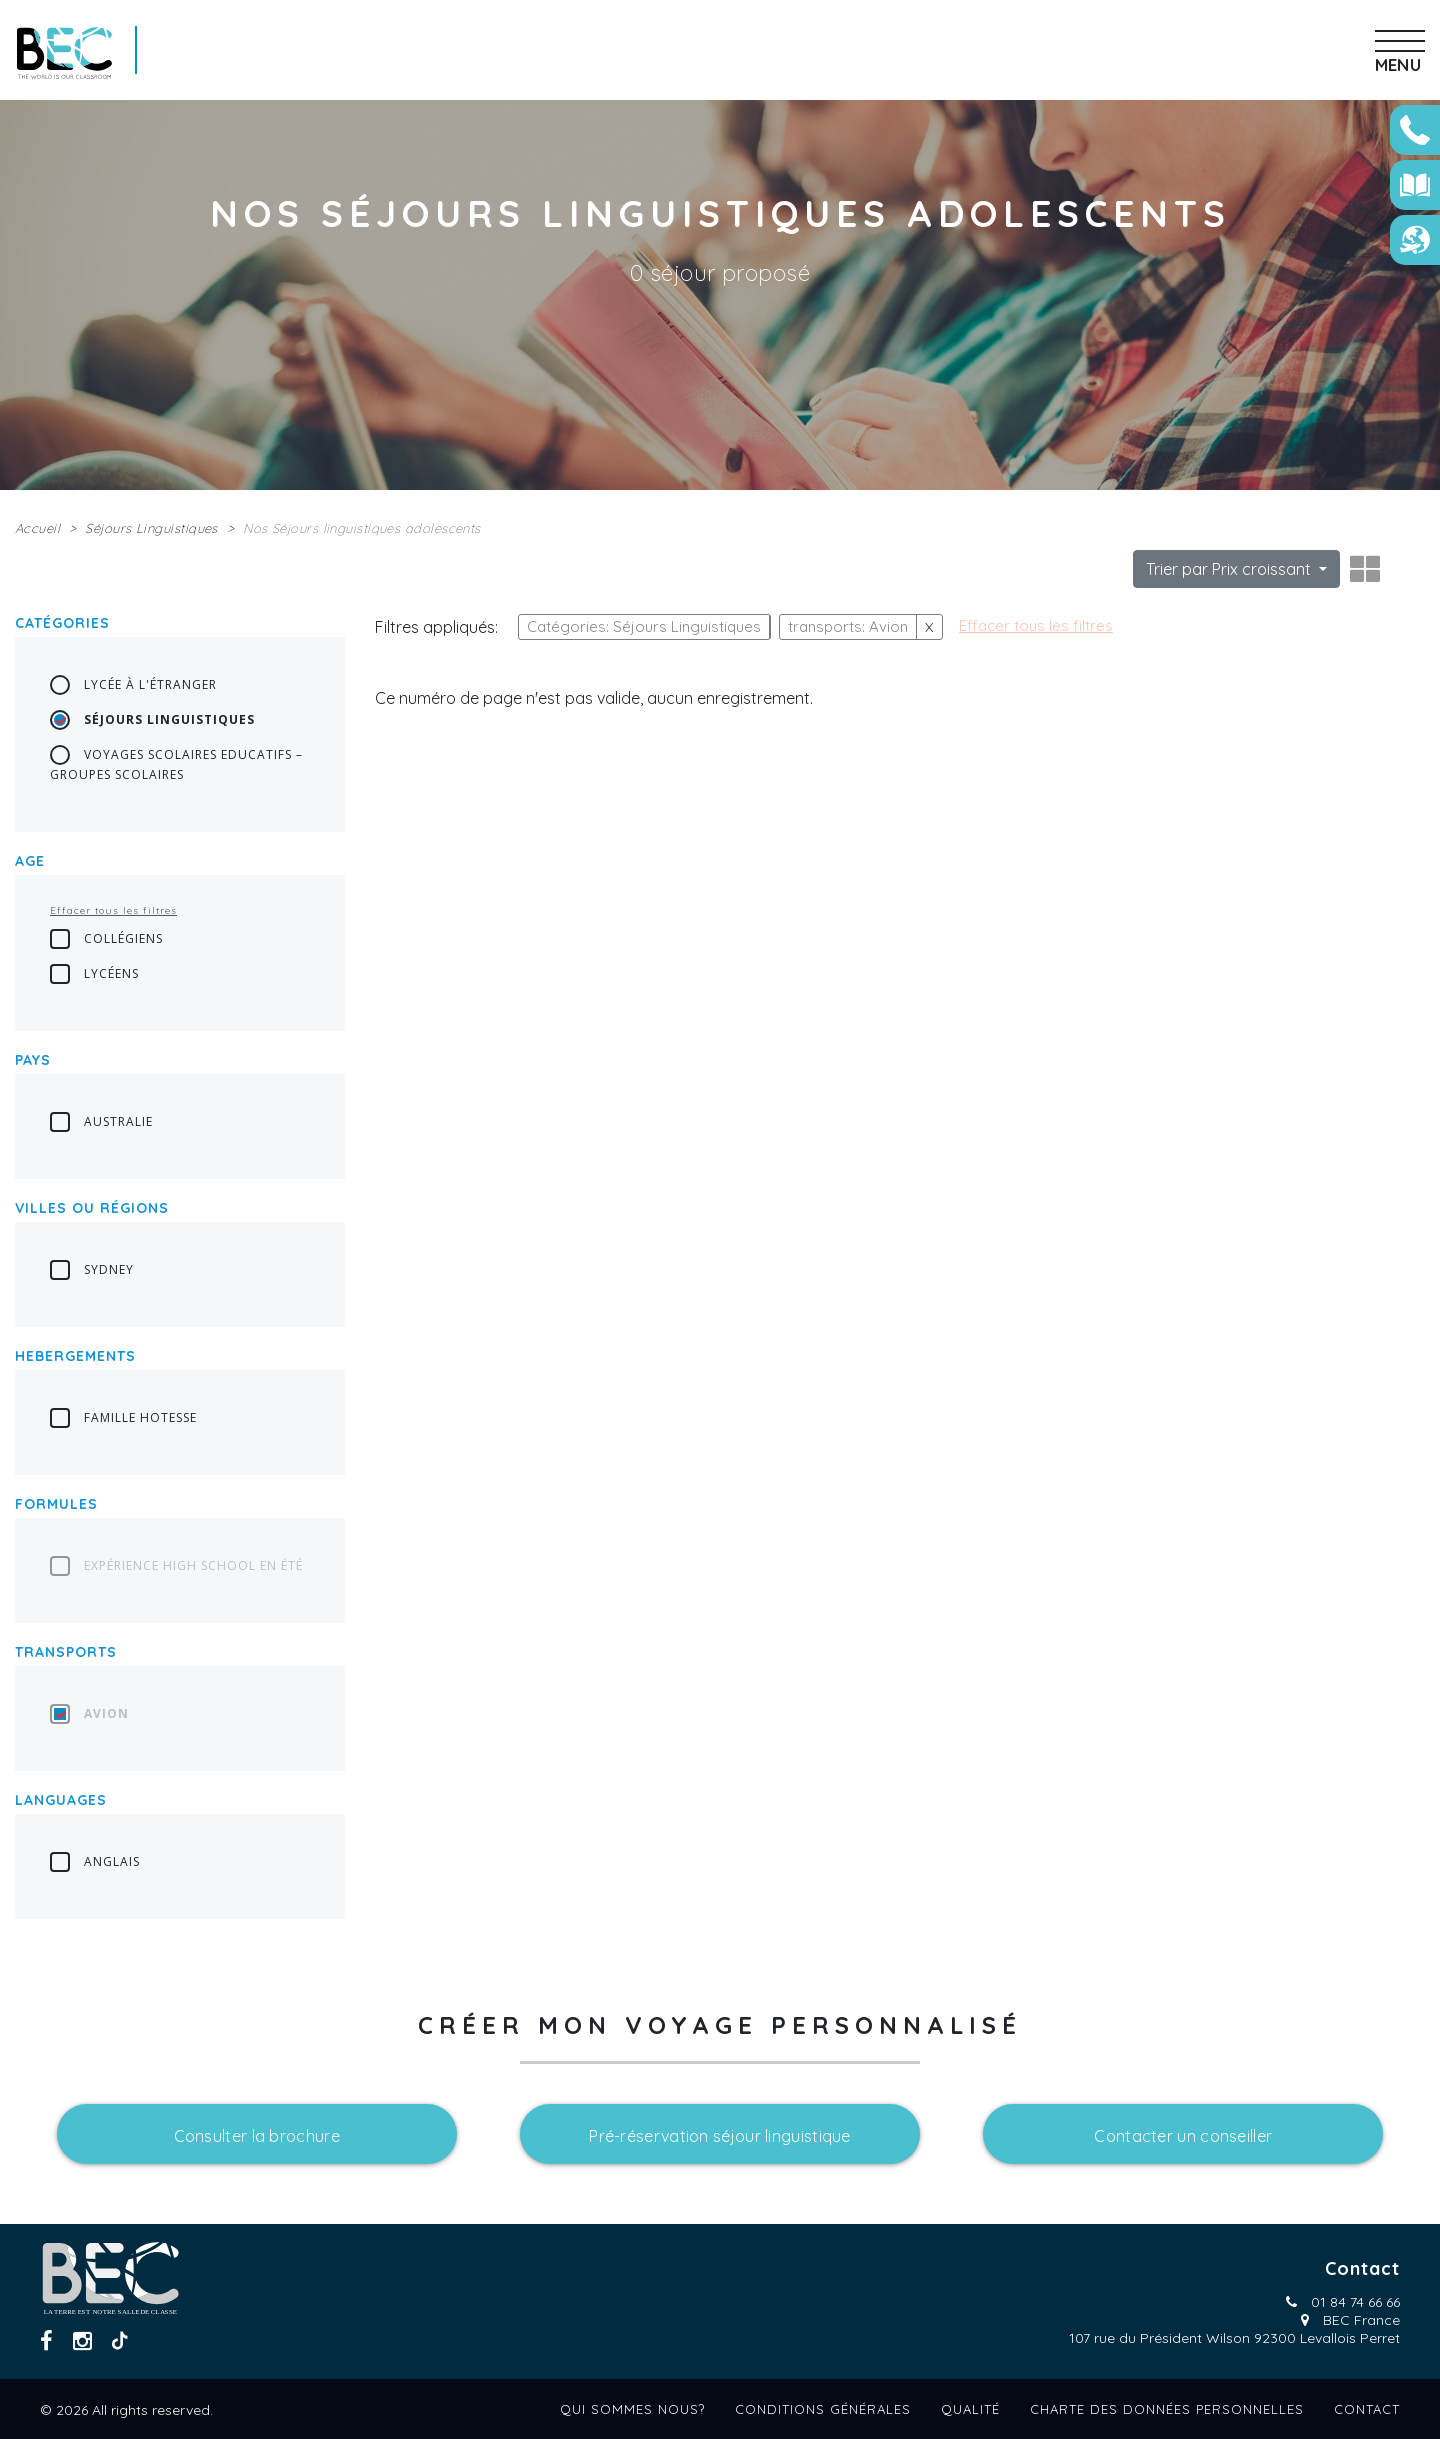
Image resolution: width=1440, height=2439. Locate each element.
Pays (33, 1060)
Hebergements (75, 1356)
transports (66, 1652)
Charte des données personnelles (1167, 2409)
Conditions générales (823, 2409)
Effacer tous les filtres (113, 910)
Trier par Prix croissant (1230, 569)
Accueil (37, 528)
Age (30, 861)
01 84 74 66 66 (1355, 2302)
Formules (56, 1504)
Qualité (970, 2409)
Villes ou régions (92, 1208)
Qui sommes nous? (632, 2409)
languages (61, 1800)
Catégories (62, 623)
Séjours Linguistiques (151, 528)
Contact (1367, 2409)
